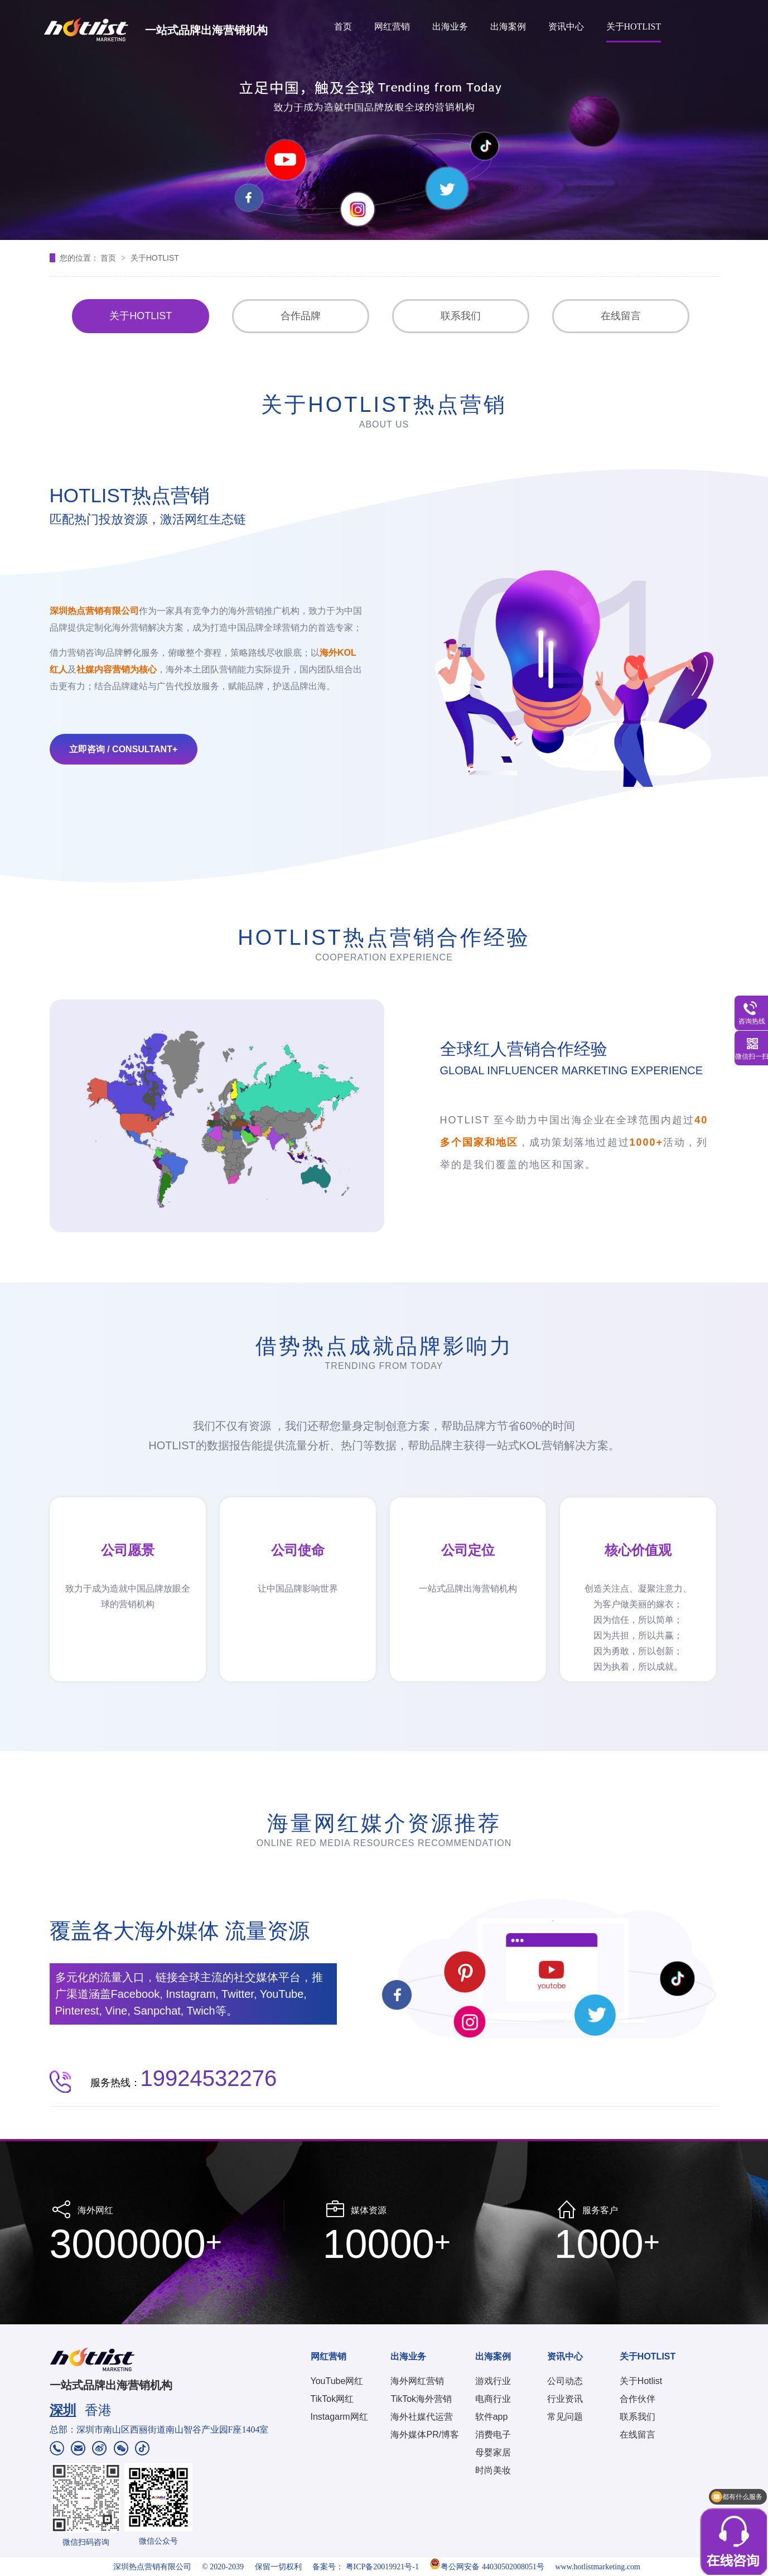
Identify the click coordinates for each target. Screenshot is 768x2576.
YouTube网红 (337, 2381)
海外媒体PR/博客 (424, 2434)
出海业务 (450, 26)
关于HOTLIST (633, 26)
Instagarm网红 (339, 2416)
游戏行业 (493, 2381)
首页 (343, 26)
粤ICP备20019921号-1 (382, 2567)
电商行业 (493, 2399)
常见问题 (565, 2416)
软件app (491, 2416)
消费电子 (493, 2434)
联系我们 (461, 315)
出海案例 (508, 26)
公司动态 (565, 2381)
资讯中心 (566, 26)
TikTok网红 (332, 2399)
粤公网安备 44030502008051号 (486, 2567)
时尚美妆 (493, 2470)
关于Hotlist (641, 2381)
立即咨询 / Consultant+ (123, 749)
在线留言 (621, 315)
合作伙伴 (637, 2399)
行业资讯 (565, 2399)
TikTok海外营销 (421, 2399)
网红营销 (392, 26)
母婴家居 (493, 2452)
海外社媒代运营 (421, 2416)
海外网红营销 (417, 2381)
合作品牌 (301, 315)
